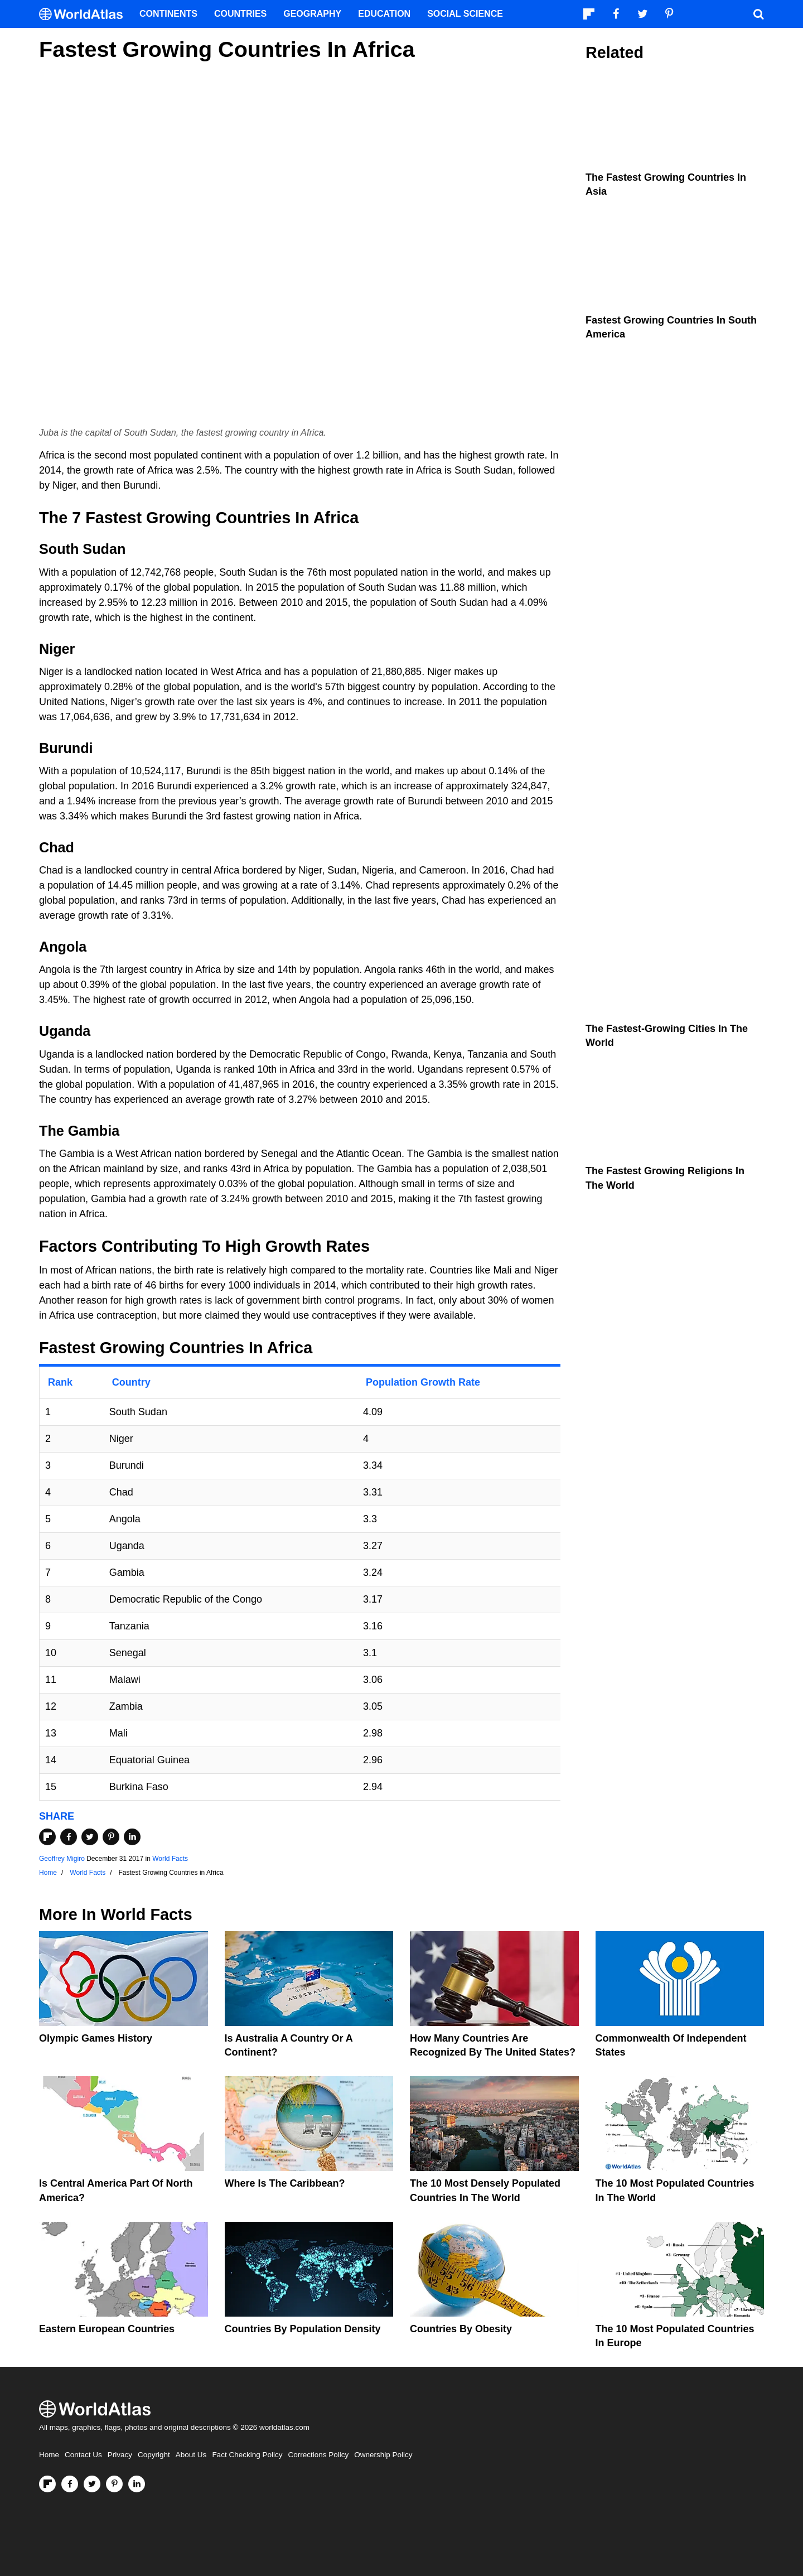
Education (384, 13)
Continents (168, 13)
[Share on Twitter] (89, 1837)
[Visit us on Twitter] (92, 2484)
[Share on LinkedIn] (132, 1837)
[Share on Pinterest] (111, 1837)
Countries (240, 13)
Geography (312, 13)
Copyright (154, 2454)
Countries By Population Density (303, 2328)
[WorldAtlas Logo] (85, 14)
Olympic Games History (95, 2038)
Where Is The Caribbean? (285, 2183)
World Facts (170, 1859)
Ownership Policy (383, 2454)
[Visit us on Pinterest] (114, 2484)
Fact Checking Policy (247, 2454)
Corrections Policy (318, 2454)
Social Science (465, 13)
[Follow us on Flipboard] (47, 2484)
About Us (191, 2454)
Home (49, 2454)
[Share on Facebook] (68, 1837)
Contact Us (83, 2454)
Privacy (120, 2454)
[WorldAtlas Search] (758, 14)
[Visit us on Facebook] (69, 2484)
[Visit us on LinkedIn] (136, 2484)
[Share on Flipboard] (47, 1837)
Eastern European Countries (107, 2328)
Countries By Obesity (461, 2328)
